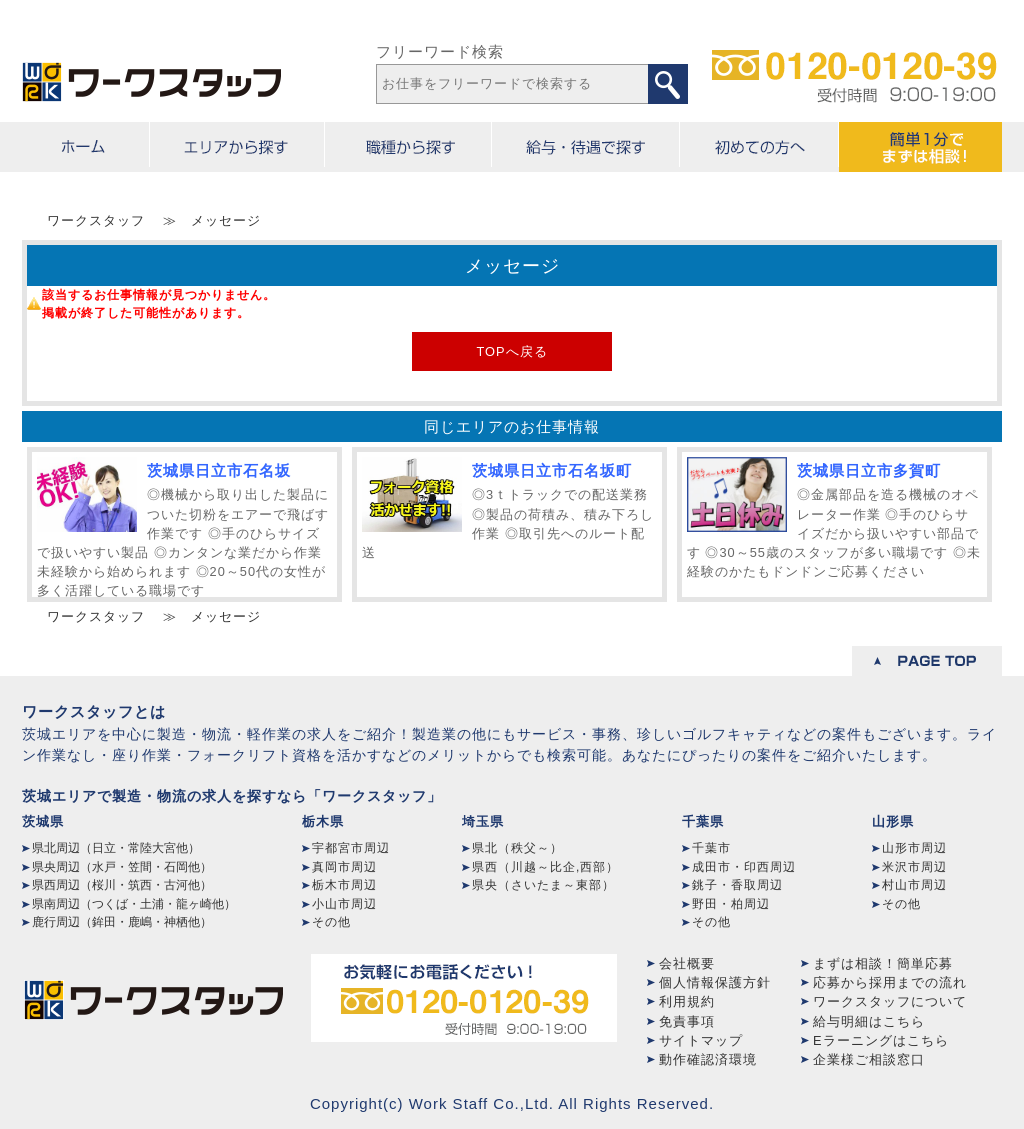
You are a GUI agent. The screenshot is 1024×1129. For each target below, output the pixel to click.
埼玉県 (483, 821)
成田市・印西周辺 (744, 867)
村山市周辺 (914, 885)
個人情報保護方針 (715, 982)
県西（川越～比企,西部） (545, 867)
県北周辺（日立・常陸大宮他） (116, 848)
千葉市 (711, 848)
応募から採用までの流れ (890, 982)
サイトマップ (701, 1040)
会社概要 (687, 963)
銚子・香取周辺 (737, 885)
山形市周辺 (914, 848)
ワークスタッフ (96, 220)
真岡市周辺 (344, 867)
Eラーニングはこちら (881, 1040)
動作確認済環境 (708, 1059)
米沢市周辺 (914, 867)
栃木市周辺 (344, 885)
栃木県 (323, 821)
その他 (331, 922)
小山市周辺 (344, 904)
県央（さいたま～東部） (543, 885)
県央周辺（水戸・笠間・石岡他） (122, 867)
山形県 (893, 821)
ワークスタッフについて (890, 1001)
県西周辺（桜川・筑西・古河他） (122, 885)
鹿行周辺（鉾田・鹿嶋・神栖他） (122, 922)
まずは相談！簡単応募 (883, 963)
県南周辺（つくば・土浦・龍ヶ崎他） (134, 904)
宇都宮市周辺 (351, 848)
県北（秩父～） (517, 848)
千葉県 (703, 821)
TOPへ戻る (511, 351)
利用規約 (687, 1001)
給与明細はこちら (869, 1021)
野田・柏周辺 (731, 904)
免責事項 (687, 1021)
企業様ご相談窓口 (869, 1059)
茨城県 (43, 821)
